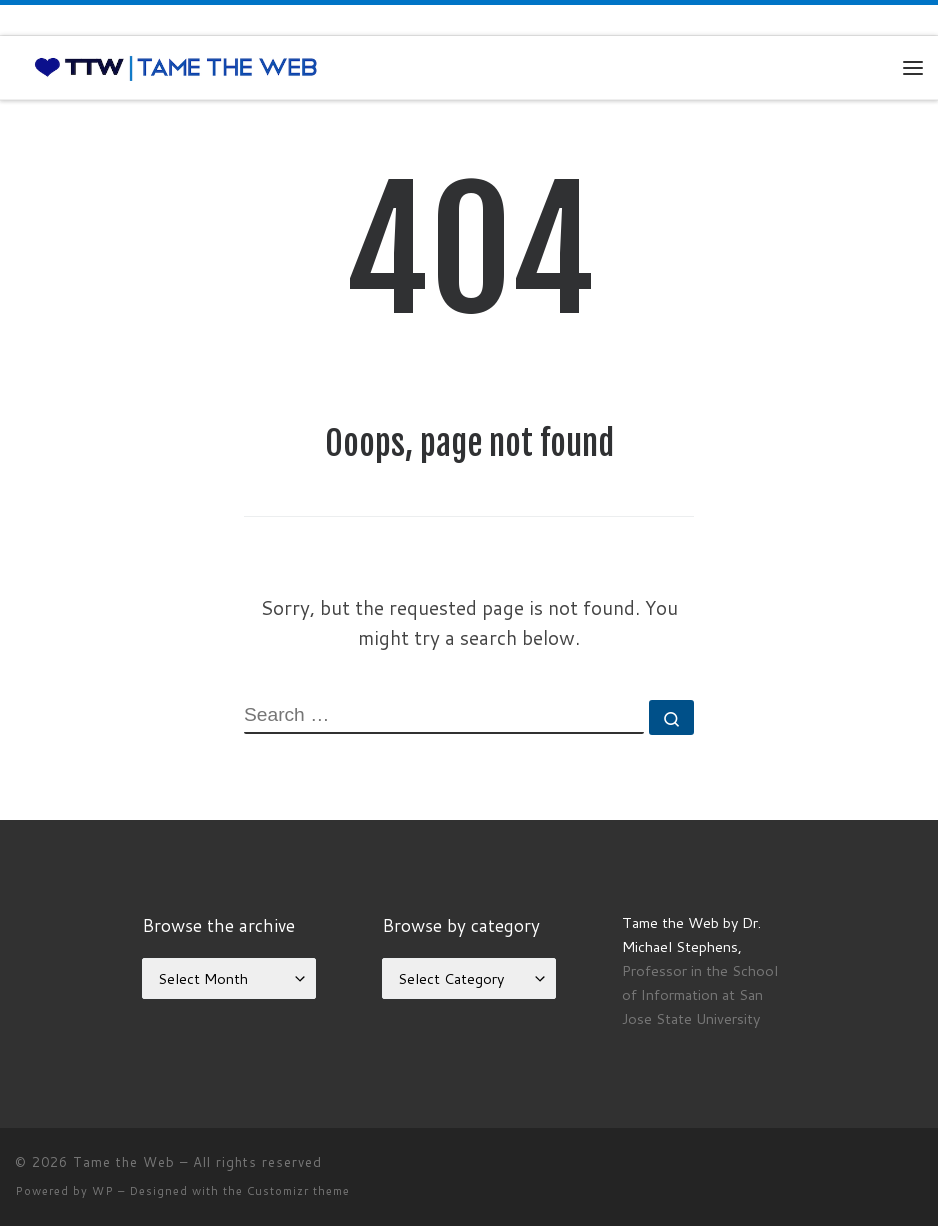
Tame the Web (124, 1162)
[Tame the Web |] (176, 67)
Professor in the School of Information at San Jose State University (700, 994)
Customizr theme (298, 1191)
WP (103, 1191)
